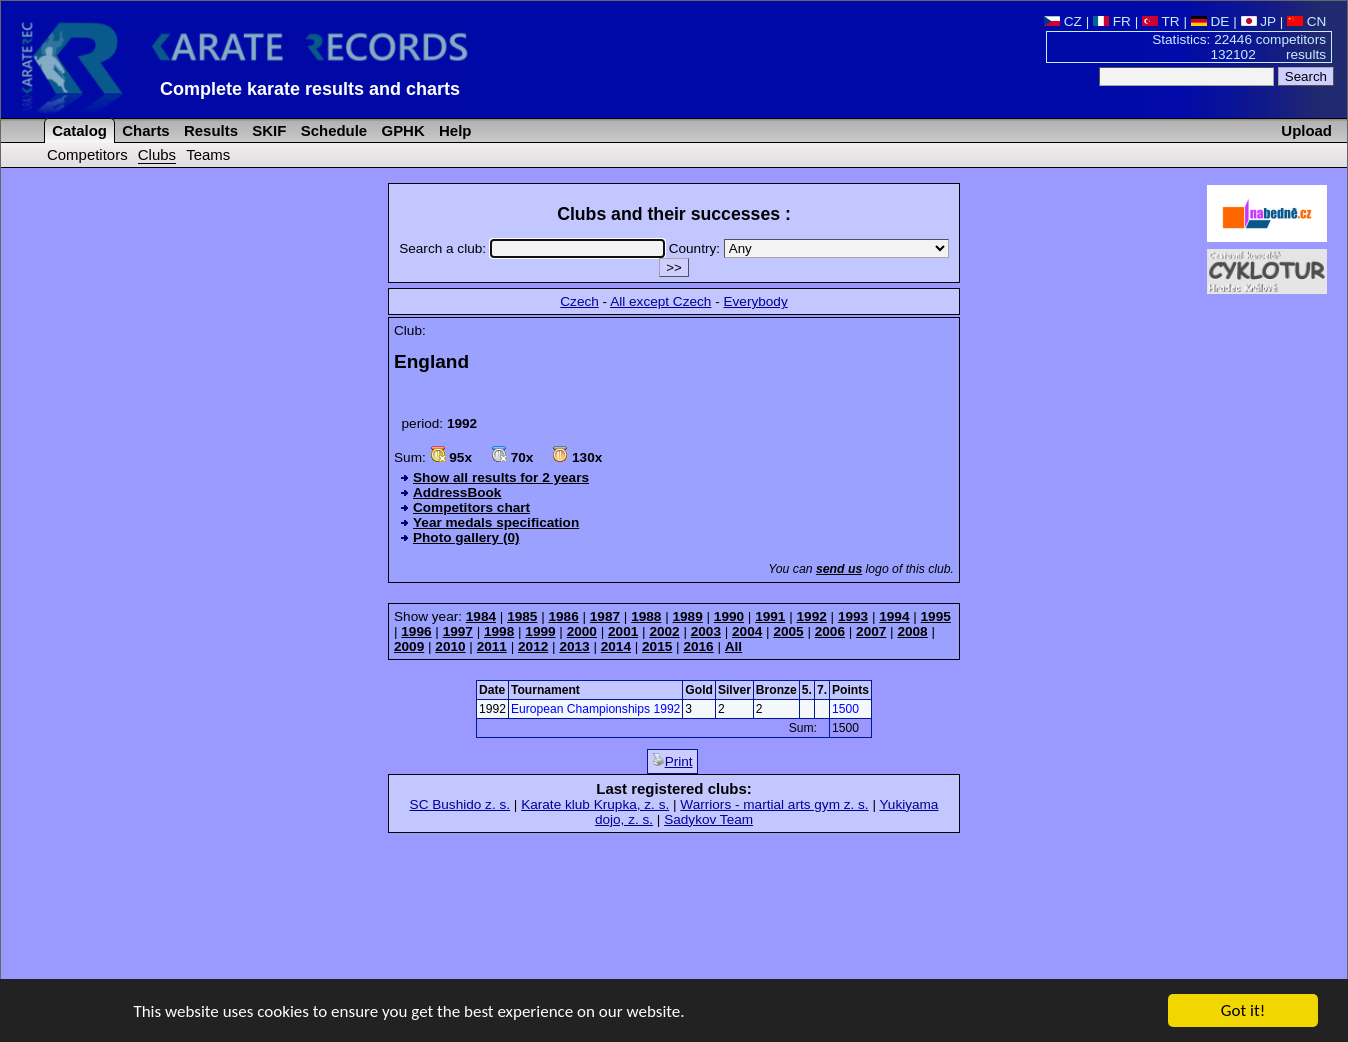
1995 (936, 616)
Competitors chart (471, 507)
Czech (579, 301)
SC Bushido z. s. (460, 804)
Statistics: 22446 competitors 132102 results (1239, 47)
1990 (729, 616)
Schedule (332, 130)
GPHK (400, 130)
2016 (698, 646)
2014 (616, 646)
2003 (706, 631)
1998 (499, 631)
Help (453, 130)
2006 (830, 631)
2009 (409, 646)
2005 (788, 631)
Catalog (77, 130)
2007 (871, 631)
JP (1258, 21)
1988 (646, 616)
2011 (492, 646)
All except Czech (660, 301)
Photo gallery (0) (466, 537)
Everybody (755, 301)
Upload (1306, 130)
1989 (688, 616)
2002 (664, 631)
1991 (770, 616)
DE (1210, 21)
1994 (894, 616)
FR (1112, 21)
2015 (657, 646)
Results (209, 130)
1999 (540, 631)
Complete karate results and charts (310, 89)
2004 (747, 631)
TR (1161, 21)
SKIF (267, 130)
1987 (605, 616)
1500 (845, 709)
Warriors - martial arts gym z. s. (774, 804)
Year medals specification (496, 522)
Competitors (87, 154)
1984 (481, 616)
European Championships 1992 (595, 709)
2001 (623, 631)
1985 (522, 616)
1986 (563, 616)
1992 (812, 616)
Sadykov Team (708, 819)
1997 (458, 631)
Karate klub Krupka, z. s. (595, 804)
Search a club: (533, 248)
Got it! (1243, 1012)
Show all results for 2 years (501, 477)
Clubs (157, 154)
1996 (416, 631)
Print (672, 761)
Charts (144, 130)
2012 (533, 646)
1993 (853, 616)
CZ (1063, 21)
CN (1306, 21)
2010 (450, 646)
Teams (208, 154)
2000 (582, 631)
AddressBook (457, 492)
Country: (809, 248)
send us (839, 569)
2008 (912, 631)
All (733, 646)
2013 (574, 646)
